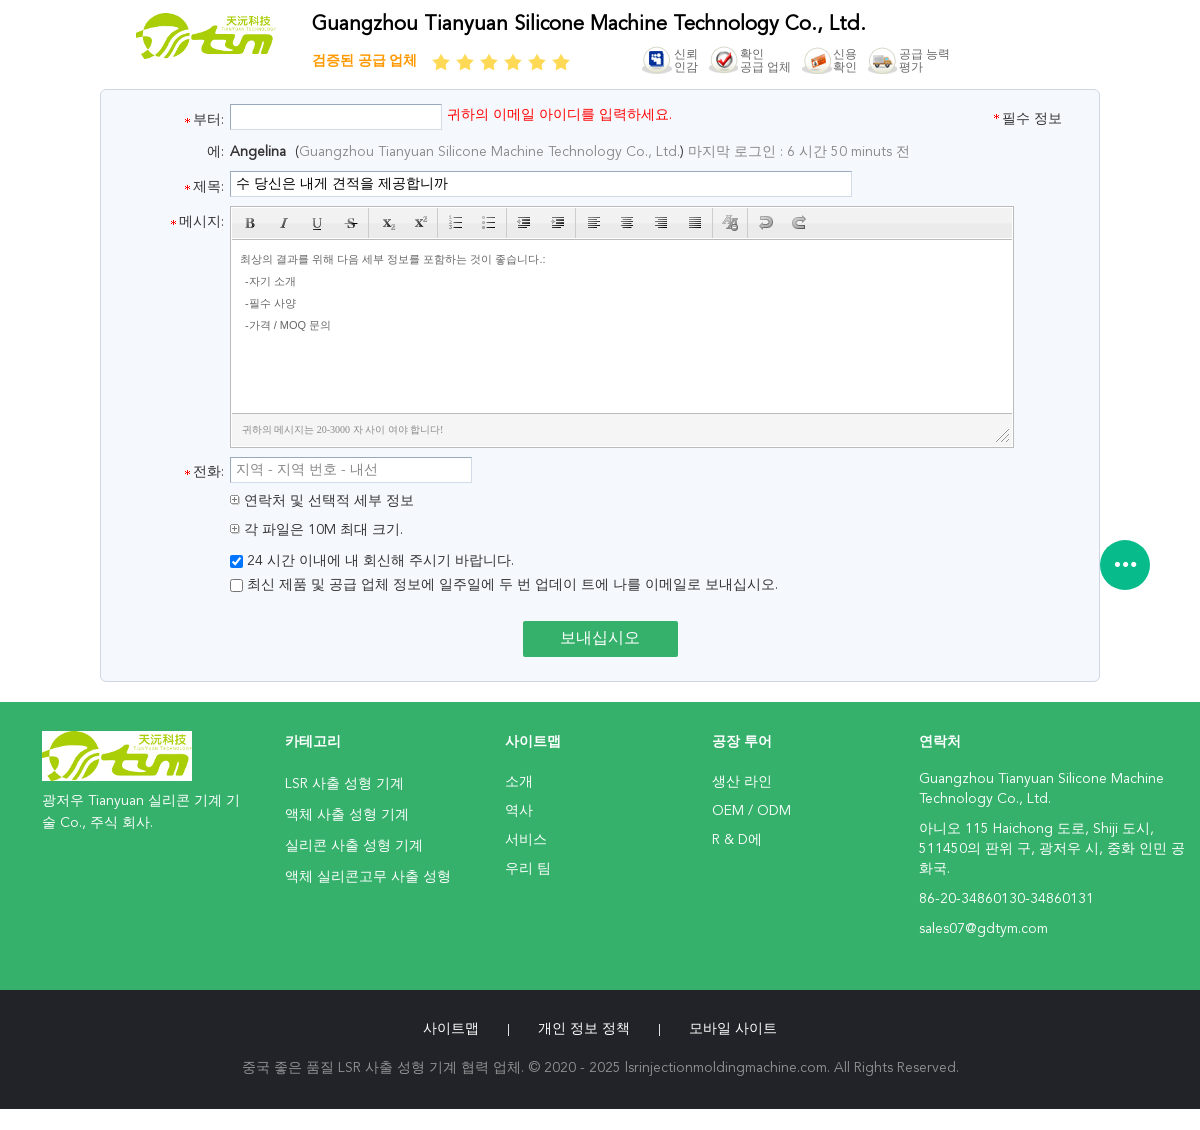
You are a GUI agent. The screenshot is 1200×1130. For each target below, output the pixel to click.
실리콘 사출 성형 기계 (354, 846)
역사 (519, 811)
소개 (519, 782)
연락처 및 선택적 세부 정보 (322, 501)
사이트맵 (451, 1029)
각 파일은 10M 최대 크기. (316, 530)
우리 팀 (528, 869)
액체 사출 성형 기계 (347, 815)
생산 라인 (742, 782)
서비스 (526, 840)
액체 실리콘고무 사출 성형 (368, 877)
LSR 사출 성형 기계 (344, 784)
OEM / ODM (751, 811)
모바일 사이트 (733, 1029)
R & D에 (737, 840)
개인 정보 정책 (584, 1029)
